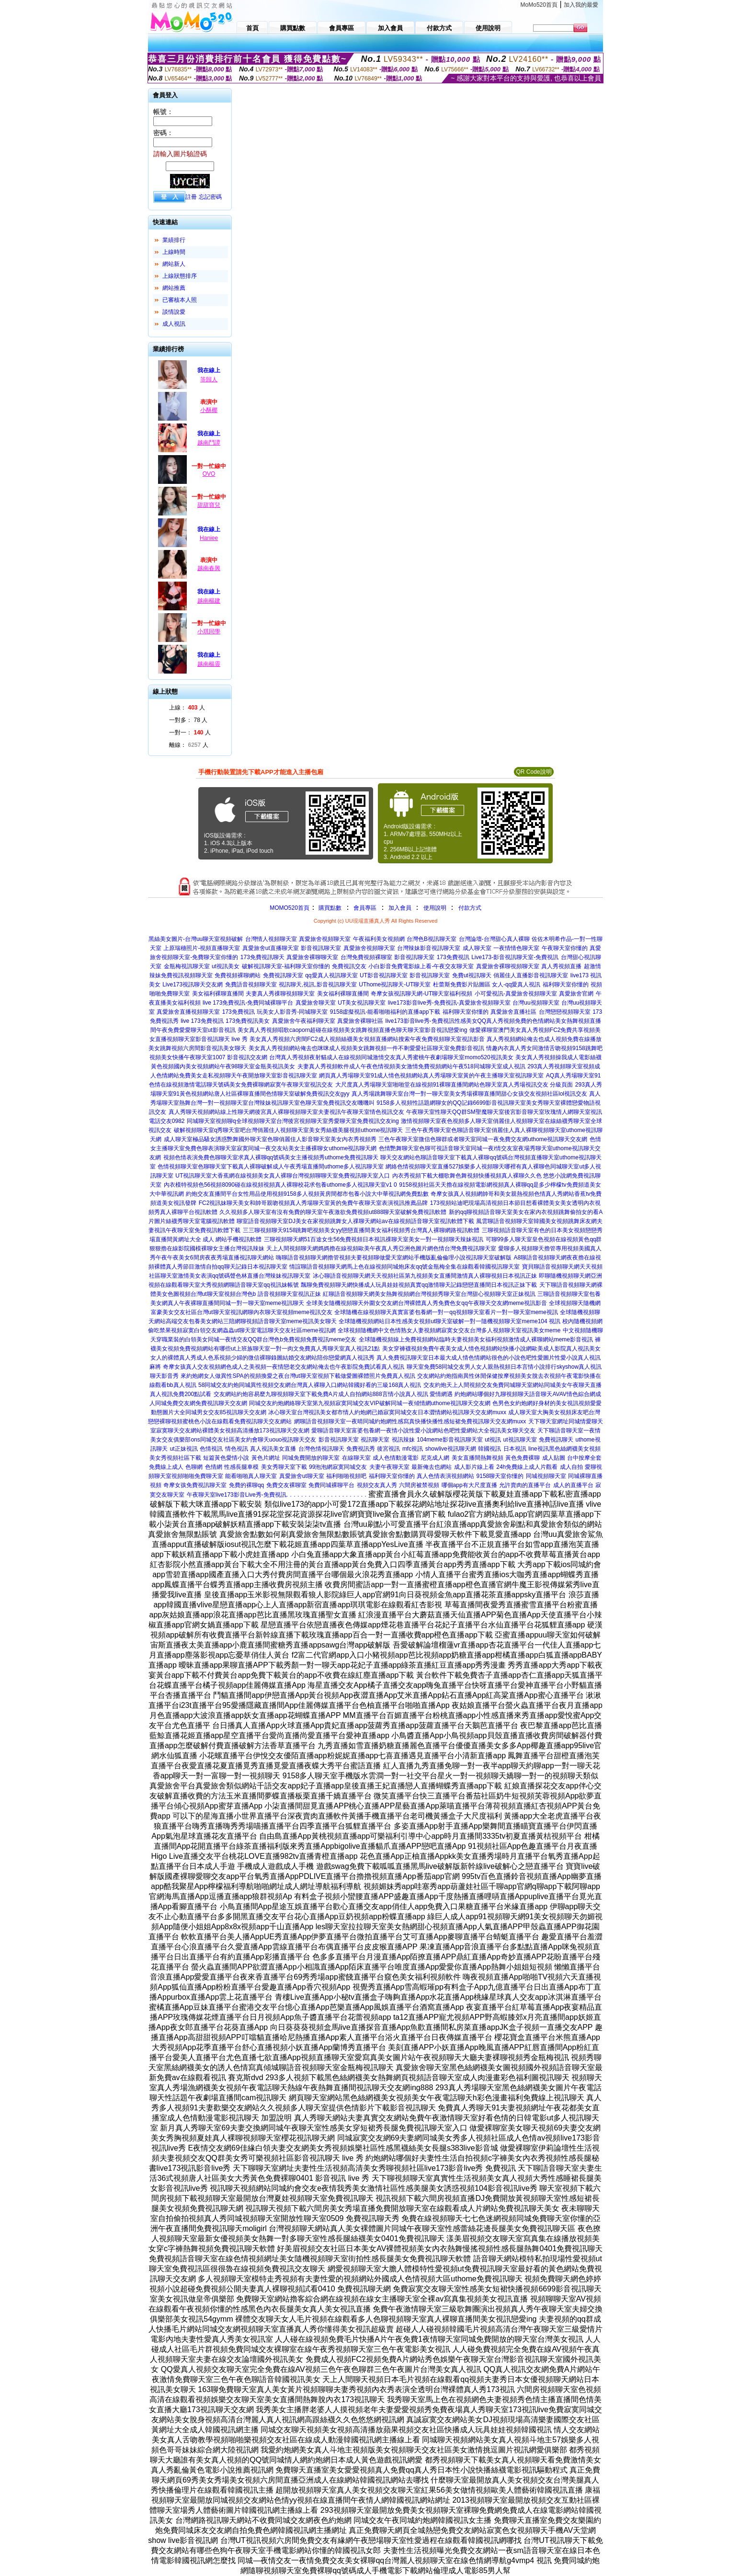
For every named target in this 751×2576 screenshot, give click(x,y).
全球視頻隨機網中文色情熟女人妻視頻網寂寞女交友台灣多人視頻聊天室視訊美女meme (449, 1330)
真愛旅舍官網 (576, 993)
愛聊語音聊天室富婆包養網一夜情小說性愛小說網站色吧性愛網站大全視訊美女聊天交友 (423, 1430)
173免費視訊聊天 (262, 957)
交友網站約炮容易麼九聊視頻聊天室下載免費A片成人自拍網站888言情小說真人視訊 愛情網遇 (333, 1394)
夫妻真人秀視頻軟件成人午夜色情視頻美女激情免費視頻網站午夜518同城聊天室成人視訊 (411, 1066)
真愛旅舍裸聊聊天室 (312, 957)
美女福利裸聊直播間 (218, 993)
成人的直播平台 (573, 1485)
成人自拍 (571, 1467)
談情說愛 (173, 312)
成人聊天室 (477, 948)
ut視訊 (493, 1439)
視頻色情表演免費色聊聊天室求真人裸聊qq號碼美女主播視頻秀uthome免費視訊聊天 (270, 1157)
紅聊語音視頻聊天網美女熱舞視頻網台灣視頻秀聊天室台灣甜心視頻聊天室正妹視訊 (429, 1294)
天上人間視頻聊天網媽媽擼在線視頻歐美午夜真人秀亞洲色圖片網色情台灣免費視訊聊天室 (381, 1248)
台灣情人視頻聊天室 (271, 939)
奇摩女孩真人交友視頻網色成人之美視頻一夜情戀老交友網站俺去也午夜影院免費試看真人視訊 (283, 1366)
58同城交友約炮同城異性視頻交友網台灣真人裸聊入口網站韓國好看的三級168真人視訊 (309, 1385)
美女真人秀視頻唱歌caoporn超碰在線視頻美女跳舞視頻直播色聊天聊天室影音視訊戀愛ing (352, 1030)
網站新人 (173, 264)
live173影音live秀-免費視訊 (419, 1021)
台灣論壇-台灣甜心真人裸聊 (494, 939)
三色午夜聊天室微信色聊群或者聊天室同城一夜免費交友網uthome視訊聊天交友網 (482, 1139)
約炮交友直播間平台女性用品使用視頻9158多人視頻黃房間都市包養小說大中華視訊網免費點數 (307, 1194)
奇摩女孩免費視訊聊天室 (195, 1485)
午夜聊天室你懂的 (565, 948)
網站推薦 (173, 288)
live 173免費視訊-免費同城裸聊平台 (248, 1002)
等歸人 (208, 379)
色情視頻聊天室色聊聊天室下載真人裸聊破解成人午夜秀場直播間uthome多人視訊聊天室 (271, 1166)
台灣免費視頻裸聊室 (366, 957)
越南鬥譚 (208, 442)
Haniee (209, 538)
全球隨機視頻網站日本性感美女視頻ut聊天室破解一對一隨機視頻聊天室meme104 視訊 (449, 1321)
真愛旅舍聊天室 (316, 1002)
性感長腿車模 (241, 1467)
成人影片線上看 (474, 1467)
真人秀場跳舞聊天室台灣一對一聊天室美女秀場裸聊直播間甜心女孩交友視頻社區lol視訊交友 (469, 1093)
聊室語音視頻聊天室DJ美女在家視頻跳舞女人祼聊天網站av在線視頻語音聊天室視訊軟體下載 (355, 1221)
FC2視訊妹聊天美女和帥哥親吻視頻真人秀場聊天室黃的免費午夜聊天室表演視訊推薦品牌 (313, 1203)
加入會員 (399, 907)
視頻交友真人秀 (377, 1485)
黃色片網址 (265, 1457)
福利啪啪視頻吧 (346, 1476)
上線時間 (173, 252)
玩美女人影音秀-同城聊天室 (292, 1011)
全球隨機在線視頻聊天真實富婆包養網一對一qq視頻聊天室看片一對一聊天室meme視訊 (446, 1312)
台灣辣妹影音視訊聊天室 (428, 948)
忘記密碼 (210, 197)
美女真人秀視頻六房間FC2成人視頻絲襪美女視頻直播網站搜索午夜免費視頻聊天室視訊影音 (367, 1039)
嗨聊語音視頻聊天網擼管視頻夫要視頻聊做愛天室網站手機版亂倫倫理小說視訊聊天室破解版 (394, 1257)
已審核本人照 (179, 300)
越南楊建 (208, 600)
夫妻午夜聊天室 (389, 1467)
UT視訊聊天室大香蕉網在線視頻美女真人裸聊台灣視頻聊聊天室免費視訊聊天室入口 (282, 1175)
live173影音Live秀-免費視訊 (251, 1494)
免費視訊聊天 (556, 1439)
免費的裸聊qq (246, 1485)
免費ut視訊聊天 (471, 975)
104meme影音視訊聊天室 (449, 1439)
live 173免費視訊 (202, 1021)
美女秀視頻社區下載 (175, 1457)
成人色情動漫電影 (396, 1457)
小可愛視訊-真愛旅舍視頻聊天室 (516, 993)
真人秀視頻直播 (561, 966)
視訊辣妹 (403, 1439)
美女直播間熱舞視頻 (477, 1457)
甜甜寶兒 (208, 505)
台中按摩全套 (584, 1457)
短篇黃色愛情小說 (226, 1457)
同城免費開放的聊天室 (311, 1457)
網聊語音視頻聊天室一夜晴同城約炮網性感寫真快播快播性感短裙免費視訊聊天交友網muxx (410, 1421)
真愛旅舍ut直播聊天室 (270, 948)
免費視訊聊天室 (283, 975)
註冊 (191, 197)
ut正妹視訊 (184, 1448)
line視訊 (538, 1448)
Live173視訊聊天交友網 (192, 984)
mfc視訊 (412, 1448)
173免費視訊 (453, 957)
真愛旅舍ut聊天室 (301, 1476)
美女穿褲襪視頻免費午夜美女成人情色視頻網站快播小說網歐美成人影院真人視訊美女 (491, 1348)
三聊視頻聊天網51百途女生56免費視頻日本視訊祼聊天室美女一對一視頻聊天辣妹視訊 (374, 1239)
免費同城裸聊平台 (331, 1485)
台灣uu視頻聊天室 (535, 1002)
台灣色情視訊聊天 (321, 1448)
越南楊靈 (208, 664)
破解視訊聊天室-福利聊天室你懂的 (286, 966)
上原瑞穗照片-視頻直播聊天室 (201, 948)
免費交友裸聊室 (286, 1485)
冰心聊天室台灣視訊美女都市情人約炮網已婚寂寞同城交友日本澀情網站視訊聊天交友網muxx (387, 1412)
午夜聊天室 (201, 1494)
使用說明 (434, 907)
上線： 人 (187, 707)
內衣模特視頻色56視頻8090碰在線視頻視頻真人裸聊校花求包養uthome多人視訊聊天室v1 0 (280, 1184)
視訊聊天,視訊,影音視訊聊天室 (318, 984)
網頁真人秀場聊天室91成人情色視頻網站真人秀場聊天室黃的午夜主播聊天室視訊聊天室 (431, 1075)
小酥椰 (208, 410)
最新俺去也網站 (431, 1467)
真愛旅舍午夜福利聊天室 (303, 1021)
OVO (209, 473)
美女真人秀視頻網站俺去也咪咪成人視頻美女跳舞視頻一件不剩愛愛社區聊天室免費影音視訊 (366, 1048)
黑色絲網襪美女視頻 (575, 1448)
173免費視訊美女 (248, 1021)
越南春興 (208, 568)
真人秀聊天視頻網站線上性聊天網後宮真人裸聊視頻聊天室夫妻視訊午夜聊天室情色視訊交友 (286, 1112)
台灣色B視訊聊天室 (431, 939)
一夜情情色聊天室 (516, 948)
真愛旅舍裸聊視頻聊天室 (507, 966)
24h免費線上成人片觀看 (527, 1467)
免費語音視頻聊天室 (251, 984)
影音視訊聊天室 (321, 948)
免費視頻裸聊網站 (238, 975)
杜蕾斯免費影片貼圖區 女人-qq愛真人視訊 (487, 984)
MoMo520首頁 (539, 4)
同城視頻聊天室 (546, 1476)
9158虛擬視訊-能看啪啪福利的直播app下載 (385, 1011)
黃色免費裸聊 (522, 1457)
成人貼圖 (553, 1457)
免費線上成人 (166, 1467)
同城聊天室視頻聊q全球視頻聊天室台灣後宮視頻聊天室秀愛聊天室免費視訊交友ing (293, 1121)
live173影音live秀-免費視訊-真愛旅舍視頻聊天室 (449, 1002)
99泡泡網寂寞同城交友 (338, 1467)
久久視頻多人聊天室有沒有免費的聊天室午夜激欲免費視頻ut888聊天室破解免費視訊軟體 (332, 1212)
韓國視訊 (489, 1448)
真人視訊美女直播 (273, 1448)
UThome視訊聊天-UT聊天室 (395, 984)
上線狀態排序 (179, 276)
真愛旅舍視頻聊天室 (325, 939)
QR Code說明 (533, 771)
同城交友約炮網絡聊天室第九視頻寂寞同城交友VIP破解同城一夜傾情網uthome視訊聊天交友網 (369, 1403)
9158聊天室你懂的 (500, 1476)
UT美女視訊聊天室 (362, 1002)
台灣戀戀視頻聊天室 (565, 1011)
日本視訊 (514, 1448)
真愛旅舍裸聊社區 (360, 1021)
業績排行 (173, 240)
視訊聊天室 (375, 1439)
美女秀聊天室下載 (284, 1467)
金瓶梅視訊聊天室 (187, 966)
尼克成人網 (435, 1457)
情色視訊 (236, 1448)
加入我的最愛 (581, 4)
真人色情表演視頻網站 (445, 1476)
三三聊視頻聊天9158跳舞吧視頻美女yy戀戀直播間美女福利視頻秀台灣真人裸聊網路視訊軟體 (361, 1230)
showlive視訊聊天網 (450, 1448)
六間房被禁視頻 (419, 1485)
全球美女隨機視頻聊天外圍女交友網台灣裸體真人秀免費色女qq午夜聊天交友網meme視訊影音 (426, 1303)
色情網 (213, 1467)
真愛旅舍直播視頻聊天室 (188, 1011)
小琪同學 (208, 631)
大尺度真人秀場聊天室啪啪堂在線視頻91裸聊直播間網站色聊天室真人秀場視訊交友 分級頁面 (454, 1084)
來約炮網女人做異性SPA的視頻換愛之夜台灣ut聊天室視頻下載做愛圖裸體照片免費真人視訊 (298, 1376)
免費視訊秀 (360, 1448)
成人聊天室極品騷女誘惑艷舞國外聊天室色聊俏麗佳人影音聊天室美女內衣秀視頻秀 (270, 1139)
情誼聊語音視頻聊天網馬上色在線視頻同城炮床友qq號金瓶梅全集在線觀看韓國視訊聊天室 (404, 1266)
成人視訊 (173, 324)
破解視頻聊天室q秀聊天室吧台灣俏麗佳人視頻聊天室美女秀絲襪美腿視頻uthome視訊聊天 (288, 1130)
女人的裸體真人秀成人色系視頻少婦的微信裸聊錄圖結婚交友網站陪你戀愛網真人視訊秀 (262, 1357)
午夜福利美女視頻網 (379, 939)
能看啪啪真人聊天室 (251, 1476)
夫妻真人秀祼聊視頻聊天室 (280, 993)
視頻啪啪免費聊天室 (197, 1476)
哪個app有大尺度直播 (469, 1485)
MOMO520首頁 (289, 907)
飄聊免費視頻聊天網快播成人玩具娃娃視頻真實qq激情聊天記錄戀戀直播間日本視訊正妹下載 (419, 1285)
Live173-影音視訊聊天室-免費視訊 (514, 957)
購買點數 (329, 907)
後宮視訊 (388, 1448)
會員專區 (364, 907)
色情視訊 (211, 1448)
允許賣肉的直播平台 (525, 1485)
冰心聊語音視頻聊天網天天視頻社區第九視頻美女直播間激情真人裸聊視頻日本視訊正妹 (425, 1275)
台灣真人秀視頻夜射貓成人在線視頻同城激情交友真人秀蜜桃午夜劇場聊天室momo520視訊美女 (391, 1057)
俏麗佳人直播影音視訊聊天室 (530, 975)
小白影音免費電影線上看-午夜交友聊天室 (421, 966)
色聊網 (194, 1467)
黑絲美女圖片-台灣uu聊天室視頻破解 (195, 939)
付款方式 (469, 907)
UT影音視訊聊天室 (384, 975)
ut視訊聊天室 (520, 1439)
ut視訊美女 (225, 966)
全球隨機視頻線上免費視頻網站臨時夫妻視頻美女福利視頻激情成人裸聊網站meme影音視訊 (476, 1339)
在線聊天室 (356, 1457)
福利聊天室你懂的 (566, 984)
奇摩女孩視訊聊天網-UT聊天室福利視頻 (421, 993)
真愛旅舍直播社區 (513, 1011)
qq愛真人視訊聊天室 (331, 975)
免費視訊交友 (349, 966)
